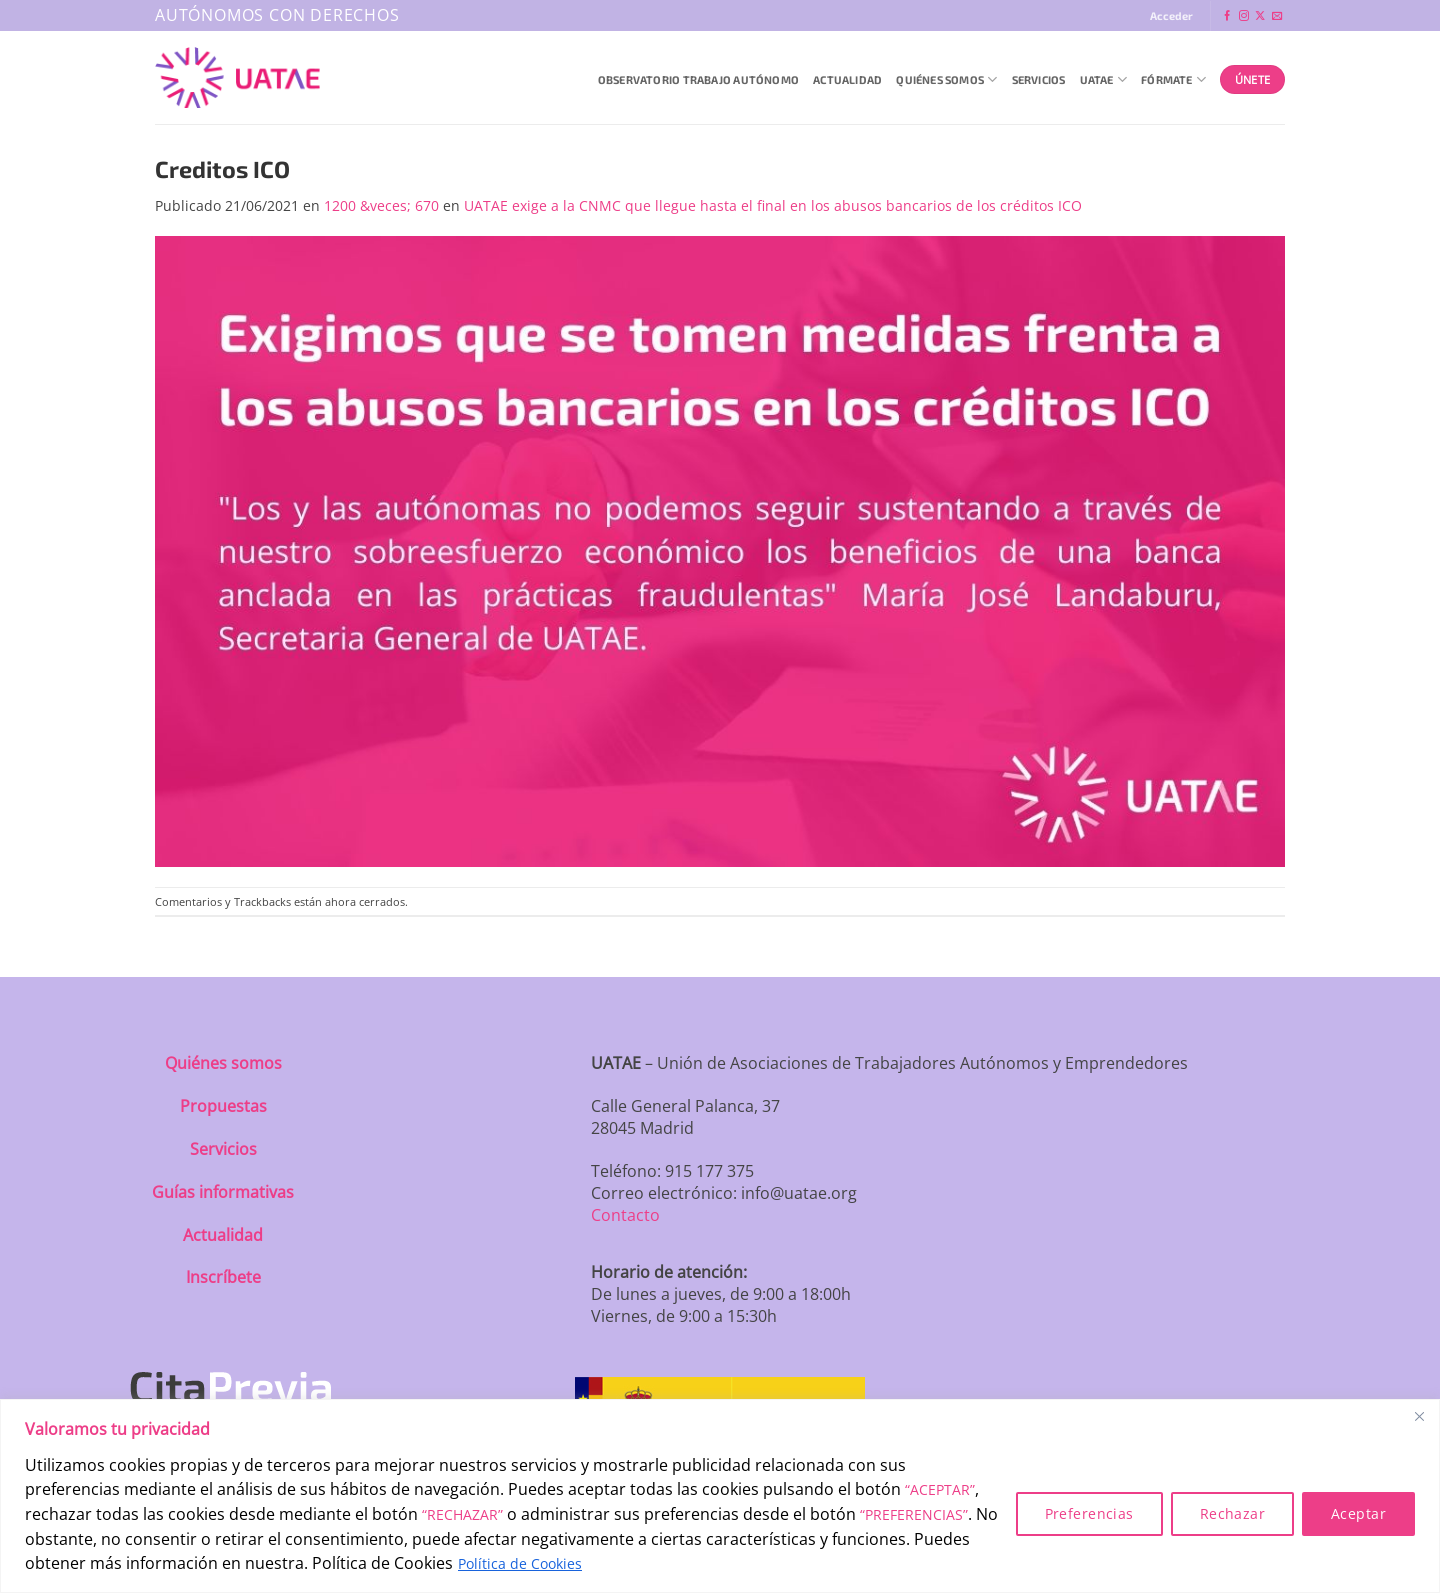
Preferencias (1089, 1513)
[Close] (1419, 1416)
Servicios (1039, 79)
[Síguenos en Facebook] (1227, 16)
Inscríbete (223, 1277)
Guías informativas (223, 1192)
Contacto (625, 1215)
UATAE (1104, 79)
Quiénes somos (223, 1063)
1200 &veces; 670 (381, 205)
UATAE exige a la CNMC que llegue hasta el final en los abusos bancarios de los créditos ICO (773, 205)
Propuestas (223, 1106)
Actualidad (847, 79)
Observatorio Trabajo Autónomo (698, 79)
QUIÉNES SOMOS (946, 79)
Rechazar (1232, 1513)
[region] (720, 1496)
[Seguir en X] (1260, 16)
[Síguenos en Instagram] (1244, 16)
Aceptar (1358, 1513)
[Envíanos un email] (1277, 16)
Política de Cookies (520, 1563)
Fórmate (1173, 79)
